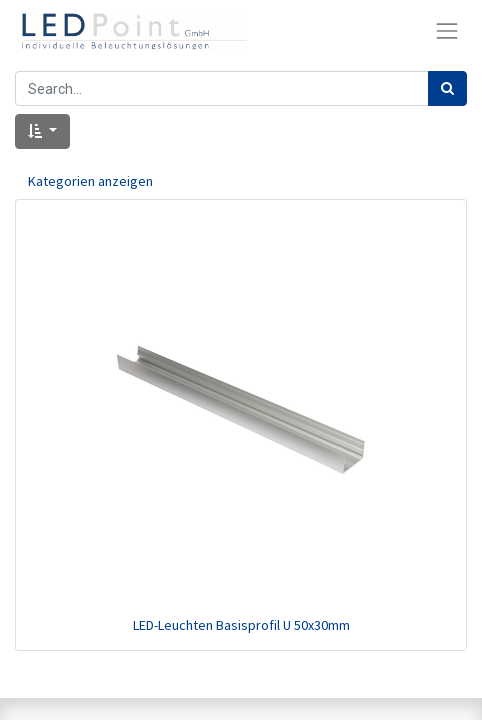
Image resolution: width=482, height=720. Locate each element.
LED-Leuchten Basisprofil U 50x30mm (241, 625)
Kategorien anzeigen (90, 181)
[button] (42, 131)
